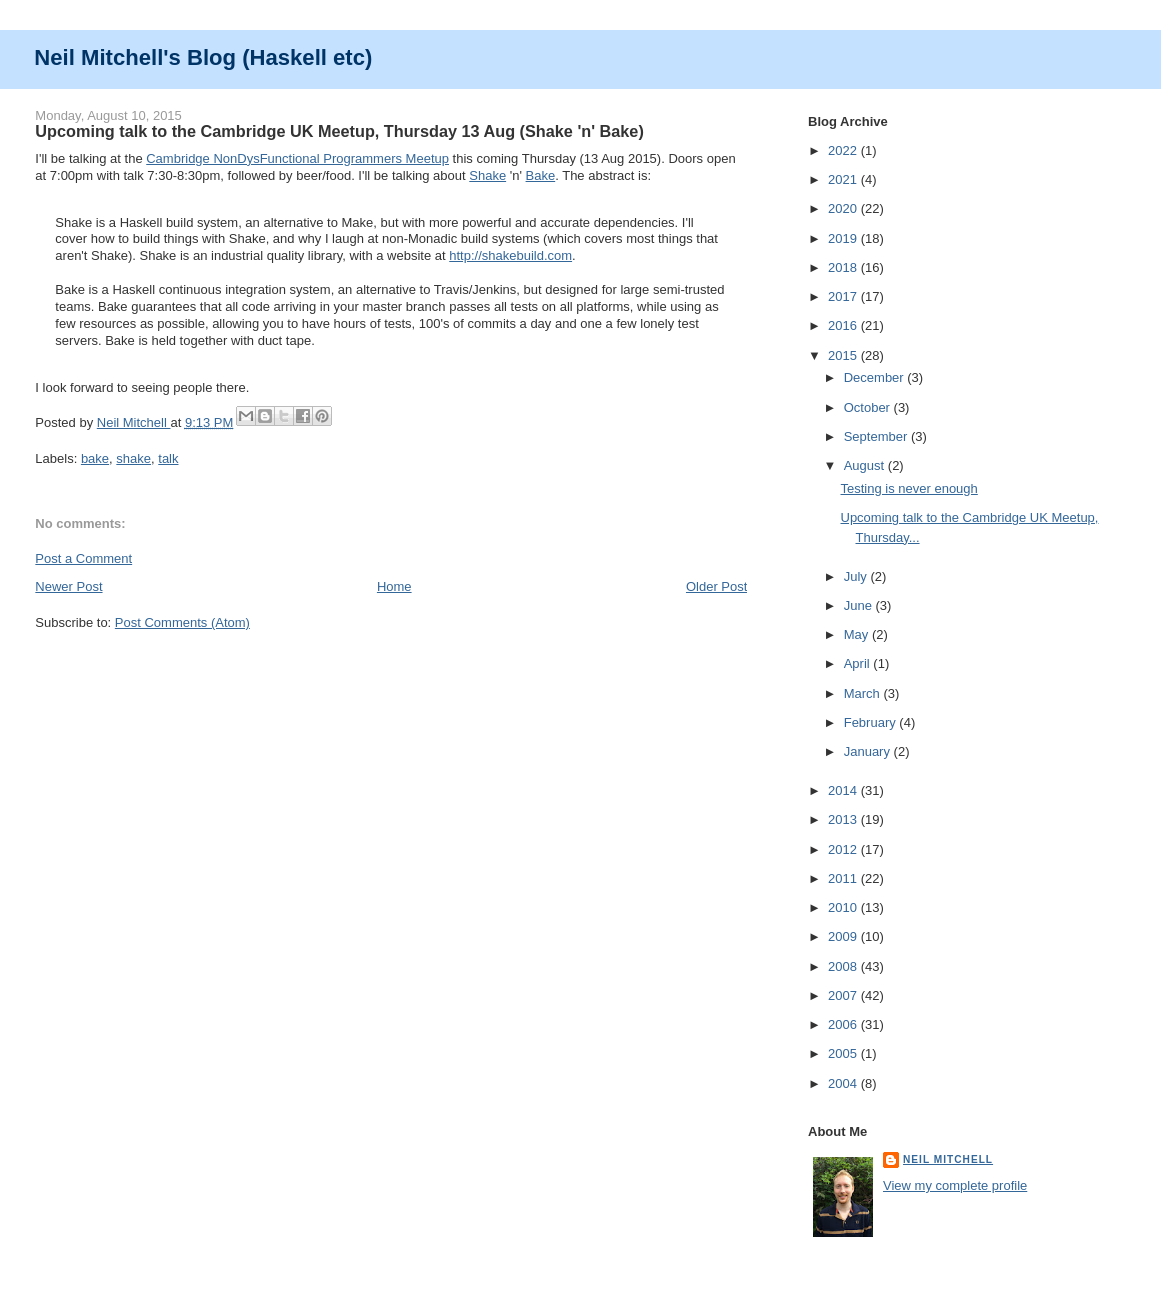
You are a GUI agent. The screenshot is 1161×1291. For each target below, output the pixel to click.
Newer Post (68, 586)
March (864, 693)
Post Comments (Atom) (182, 622)
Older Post (716, 586)
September (877, 436)
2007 (844, 995)
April (859, 663)
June (860, 605)
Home (394, 586)
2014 (844, 790)
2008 (844, 966)
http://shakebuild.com (510, 255)
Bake (541, 175)
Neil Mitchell (134, 422)
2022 (844, 150)
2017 (844, 296)
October (869, 407)
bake (95, 458)
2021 (844, 179)
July (857, 576)
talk (168, 458)
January (869, 751)
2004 (844, 1083)
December (876, 377)
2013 (844, 819)
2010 (844, 907)
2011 (844, 878)
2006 (844, 1024)
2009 (844, 936)
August (866, 465)
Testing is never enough (909, 488)
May (858, 634)
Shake (487, 175)
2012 (844, 849)
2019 (844, 238)
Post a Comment (83, 558)
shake (133, 458)
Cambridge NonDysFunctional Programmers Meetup (297, 158)
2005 (844, 1053)
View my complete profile (955, 1185)
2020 (844, 208)
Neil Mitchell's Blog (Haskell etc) (203, 57)
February (872, 722)
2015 (844, 355)
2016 (844, 325)
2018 (844, 267)
